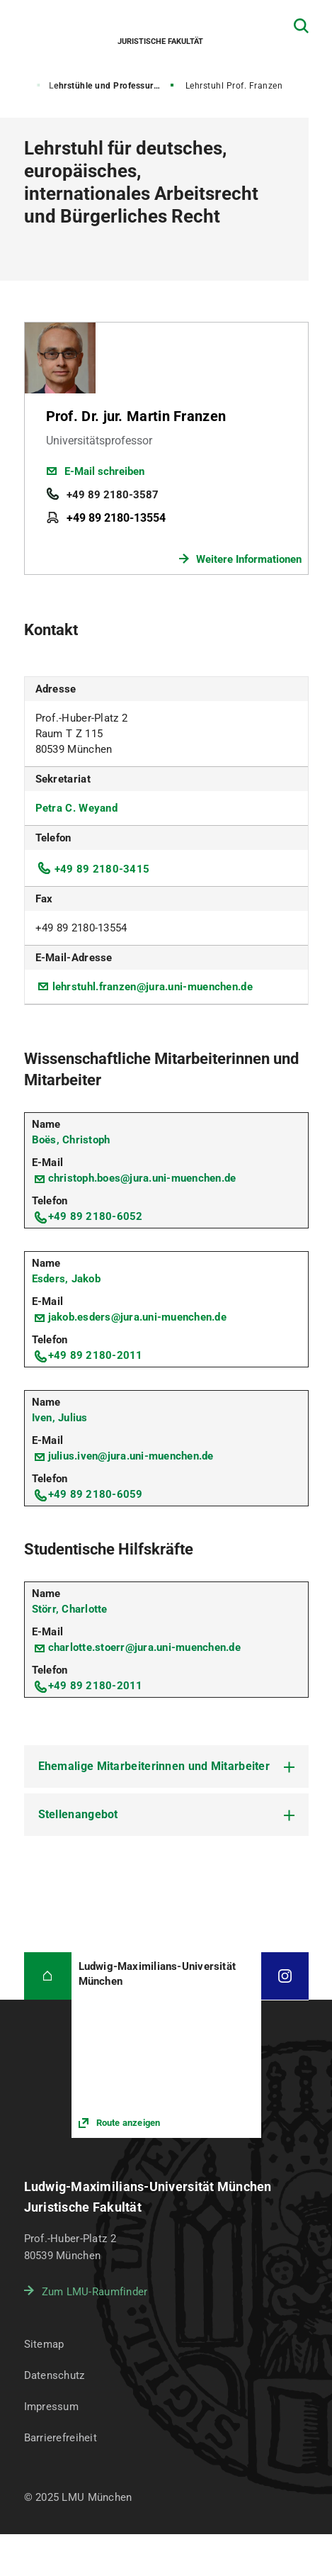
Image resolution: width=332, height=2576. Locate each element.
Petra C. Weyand (76, 808)
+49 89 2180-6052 (95, 1216)
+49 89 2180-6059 (95, 1494)
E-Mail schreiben (104, 471)
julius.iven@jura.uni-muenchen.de (131, 1456)
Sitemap (44, 2344)
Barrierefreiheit (60, 2437)
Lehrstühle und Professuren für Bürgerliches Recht (112, 86)
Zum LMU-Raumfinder (95, 2291)
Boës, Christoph (71, 1139)
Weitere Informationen (249, 559)
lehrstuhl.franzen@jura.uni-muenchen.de (152, 986)
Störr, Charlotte (70, 1609)
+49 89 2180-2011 (95, 1355)
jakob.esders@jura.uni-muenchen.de (137, 1317)
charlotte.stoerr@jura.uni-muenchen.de (144, 1647)
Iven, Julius (60, 1417)
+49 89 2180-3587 (113, 494)
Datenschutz (54, 2375)
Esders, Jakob (66, 1278)
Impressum (51, 2406)
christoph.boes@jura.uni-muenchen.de (142, 1178)
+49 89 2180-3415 (102, 869)
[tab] (166, 1766)
